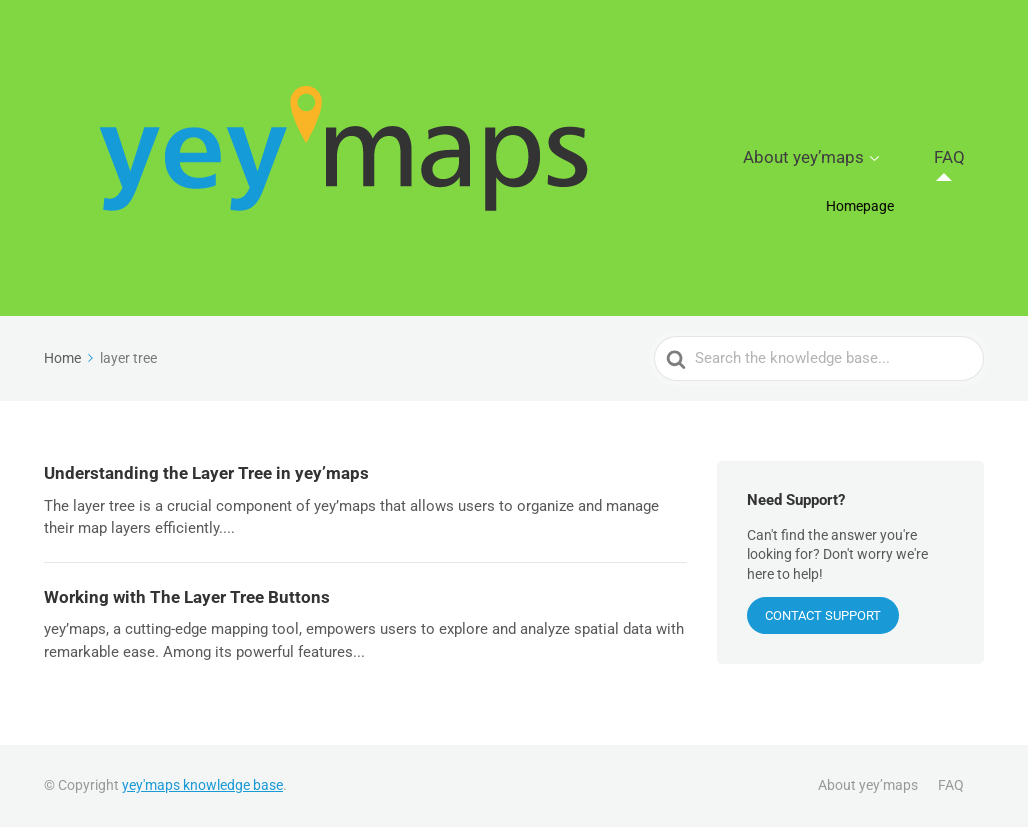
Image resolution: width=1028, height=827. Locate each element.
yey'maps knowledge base (202, 785)
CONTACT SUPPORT (823, 615)
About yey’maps (849, 158)
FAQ (962, 158)
